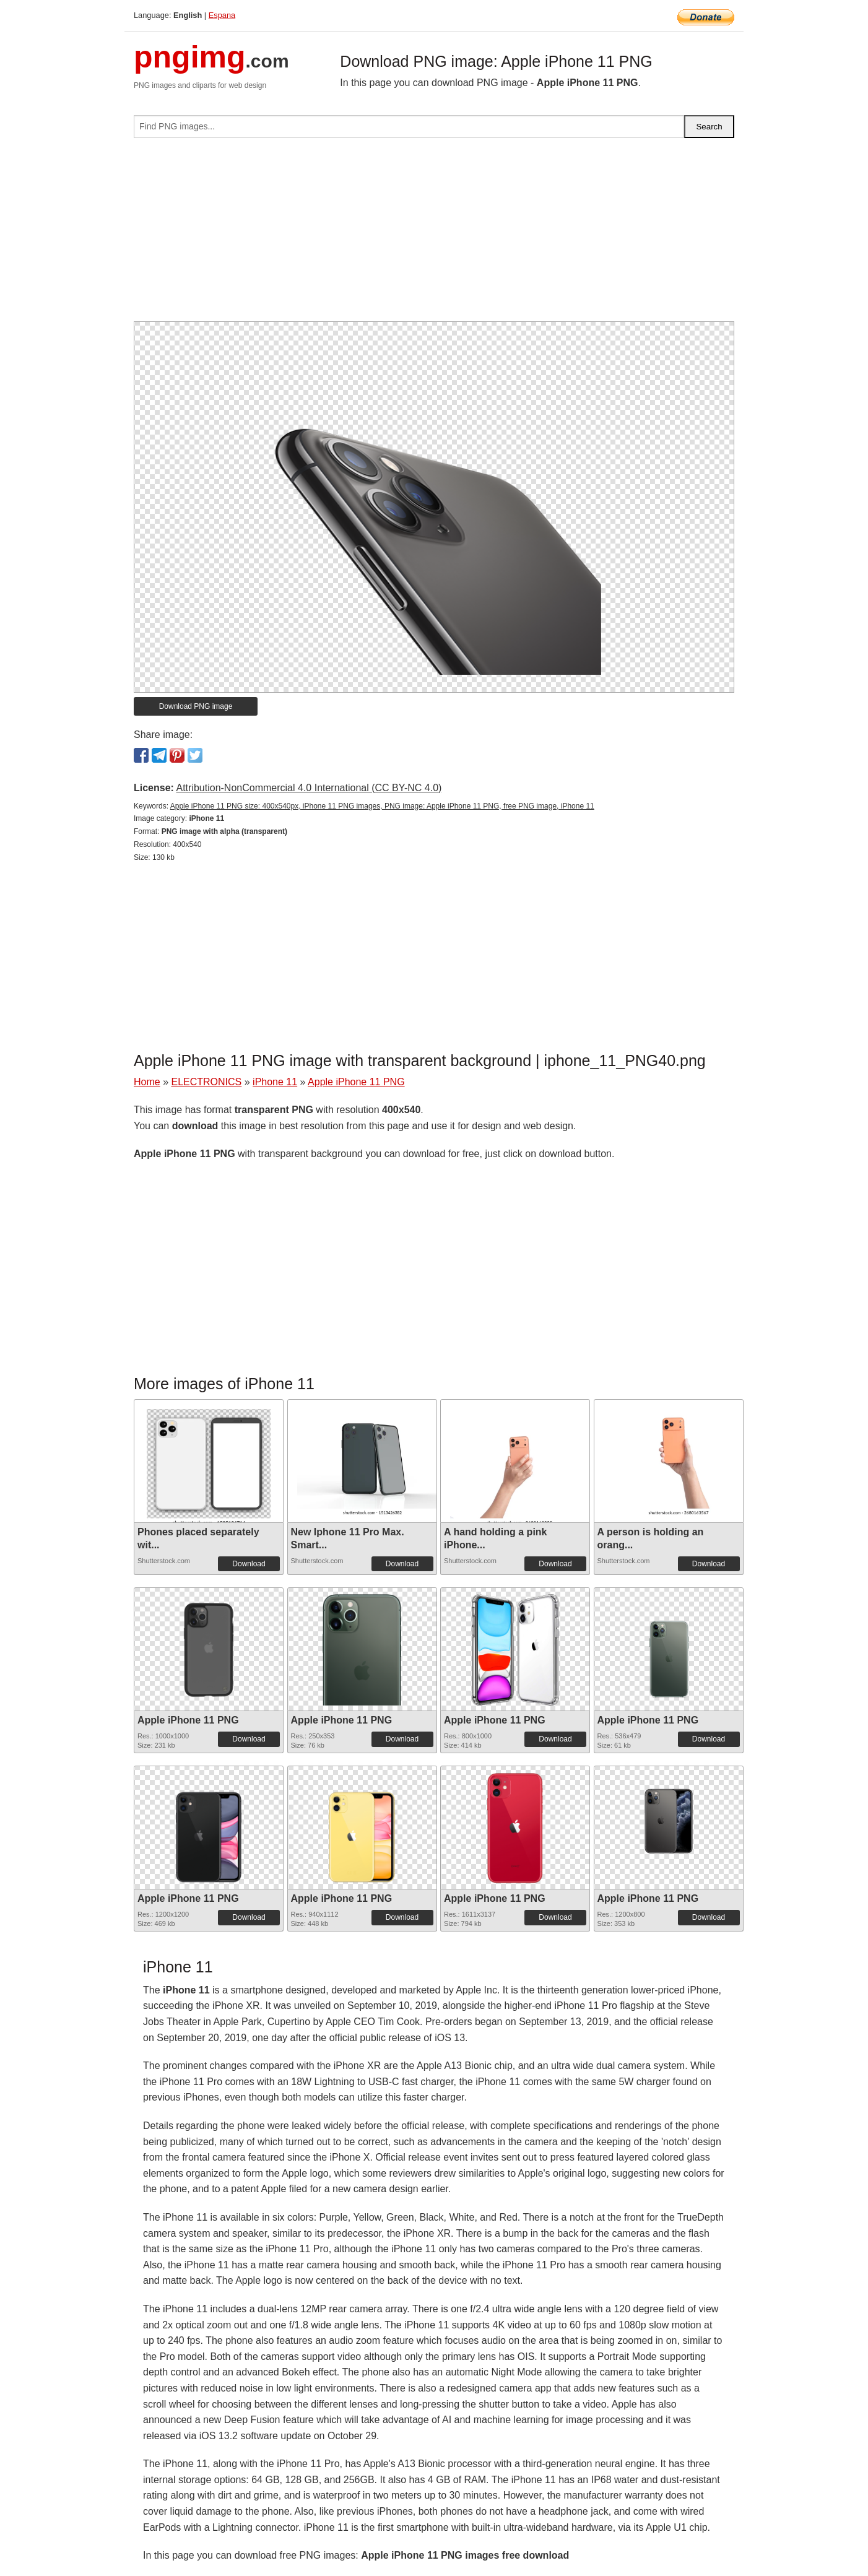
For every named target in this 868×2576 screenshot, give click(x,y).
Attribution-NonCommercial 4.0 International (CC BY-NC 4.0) (308, 788)
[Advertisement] (434, 234)
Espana (222, 15)
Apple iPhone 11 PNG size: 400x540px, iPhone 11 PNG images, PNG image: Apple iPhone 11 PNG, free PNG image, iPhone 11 (382, 806)
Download (248, 1563)
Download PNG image (196, 706)
